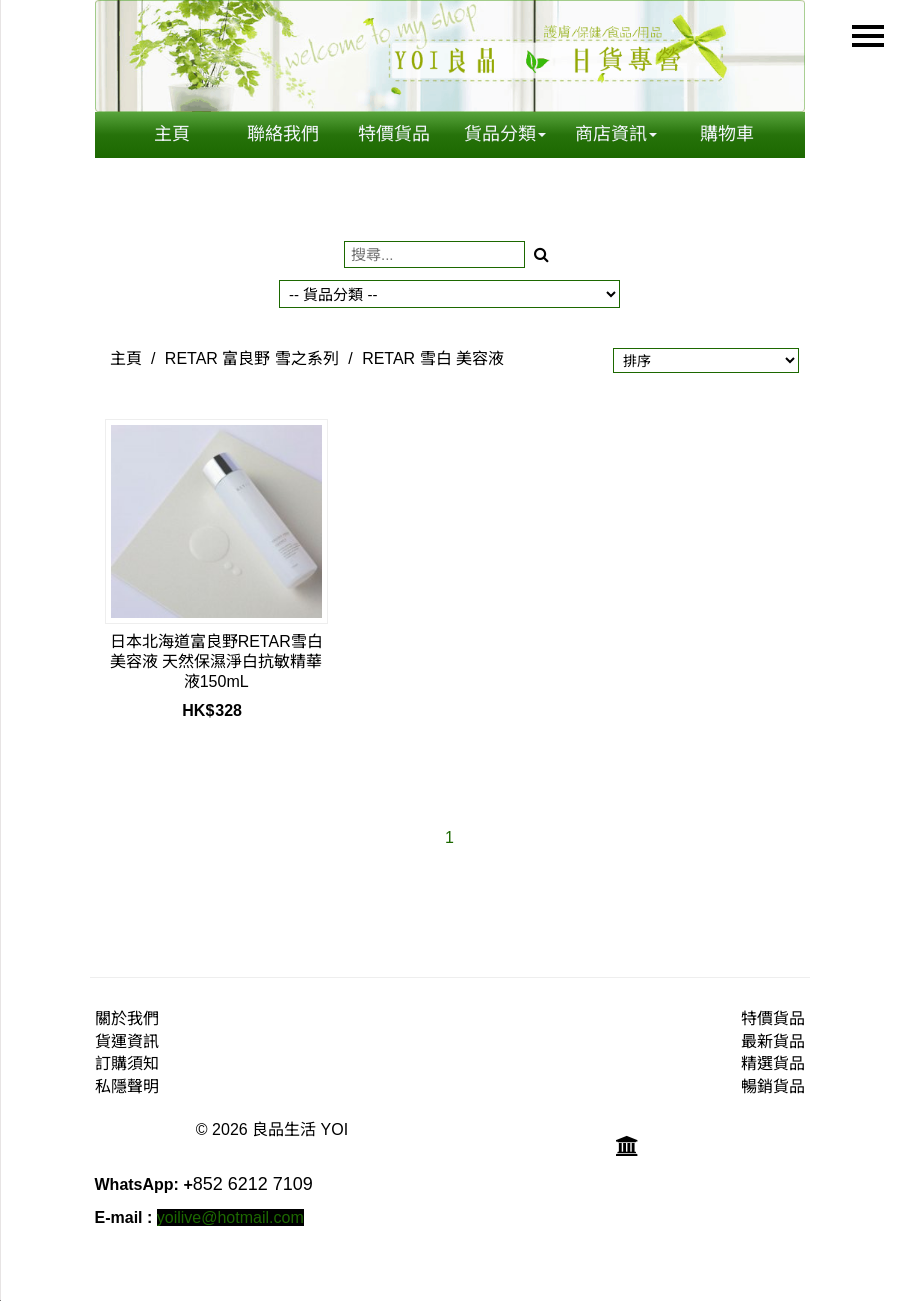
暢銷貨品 (773, 1086)
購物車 (727, 134)
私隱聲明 (127, 1086)
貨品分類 (505, 134)
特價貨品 (394, 134)
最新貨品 (773, 1041)
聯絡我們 (283, 134)
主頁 (172, 134)
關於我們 (127, 1018)
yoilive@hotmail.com (230, 1217)
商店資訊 (616, 134)
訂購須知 (127, 1063)
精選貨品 (773, 1063)
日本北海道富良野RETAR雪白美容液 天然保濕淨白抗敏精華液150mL (216, 661)
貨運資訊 (127, 1041)
